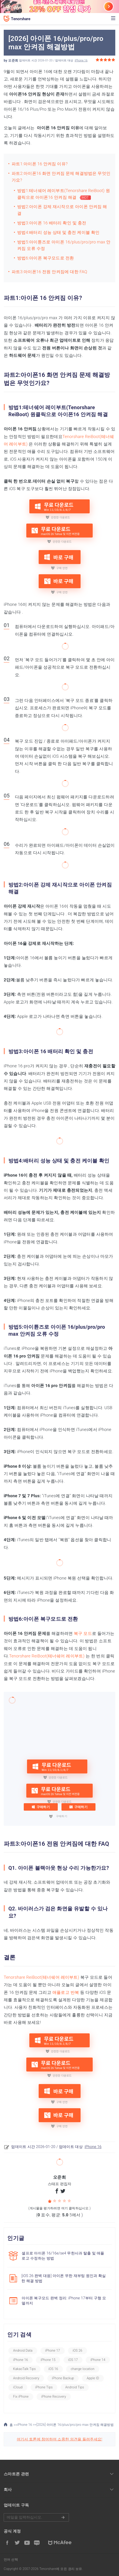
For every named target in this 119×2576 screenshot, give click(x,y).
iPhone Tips (44, 2387)
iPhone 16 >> (27, 2425)
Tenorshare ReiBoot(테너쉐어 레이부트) (47, 1655)
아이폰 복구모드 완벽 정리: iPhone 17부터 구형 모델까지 (64, 2300)
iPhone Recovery (53, 2396)
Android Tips (74, 2387)
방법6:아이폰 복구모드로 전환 (45, 258)
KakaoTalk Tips (24, 2369)
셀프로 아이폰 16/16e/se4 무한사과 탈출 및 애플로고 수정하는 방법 (63, 2256)
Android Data (22, 2350)
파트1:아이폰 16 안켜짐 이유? (40, 163)
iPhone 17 (52, 2350)
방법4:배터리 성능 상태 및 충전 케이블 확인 (58, 232)
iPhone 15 (48, 2360)
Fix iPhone (20, 2396)
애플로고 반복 (65, 1992)
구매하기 (40, 1807)
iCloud (18, 2387)
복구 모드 (83, 1633)
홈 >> (10, 2425)
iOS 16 (53, 2369)
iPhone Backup (63, 2378)
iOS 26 (77, 2350)
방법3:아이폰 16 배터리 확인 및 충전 (51, 222)
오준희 (13, 60)
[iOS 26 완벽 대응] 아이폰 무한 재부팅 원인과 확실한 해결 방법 (63, 2278)
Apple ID (93, 2378)
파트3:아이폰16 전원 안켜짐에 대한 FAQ (49, 271)
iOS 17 (73, 2360)
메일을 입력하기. (36, 2517)
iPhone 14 (97, 2360)
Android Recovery (26, 2378)
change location (83, 2369)
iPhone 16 (81, 60)
